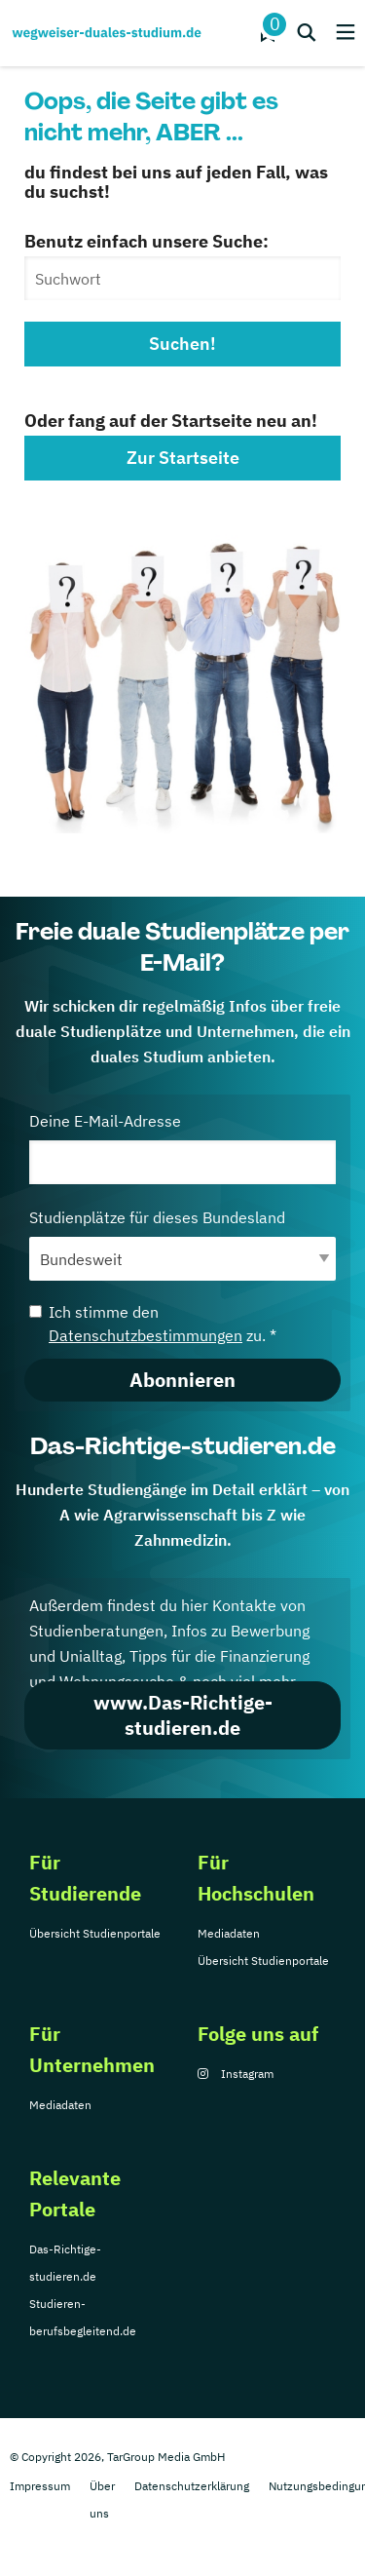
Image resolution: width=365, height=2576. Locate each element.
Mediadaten (229, 1933)
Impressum (40, 2486)
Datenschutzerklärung (191, 2486)
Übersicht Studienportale (95, 1933)
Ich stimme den (152, 1323)
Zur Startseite (183, 457)
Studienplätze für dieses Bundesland (182, 1244)
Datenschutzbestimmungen (145, 1335)
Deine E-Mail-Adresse (182, 1147)
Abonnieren (182, 1379)
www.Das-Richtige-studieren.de (183, 1715)
